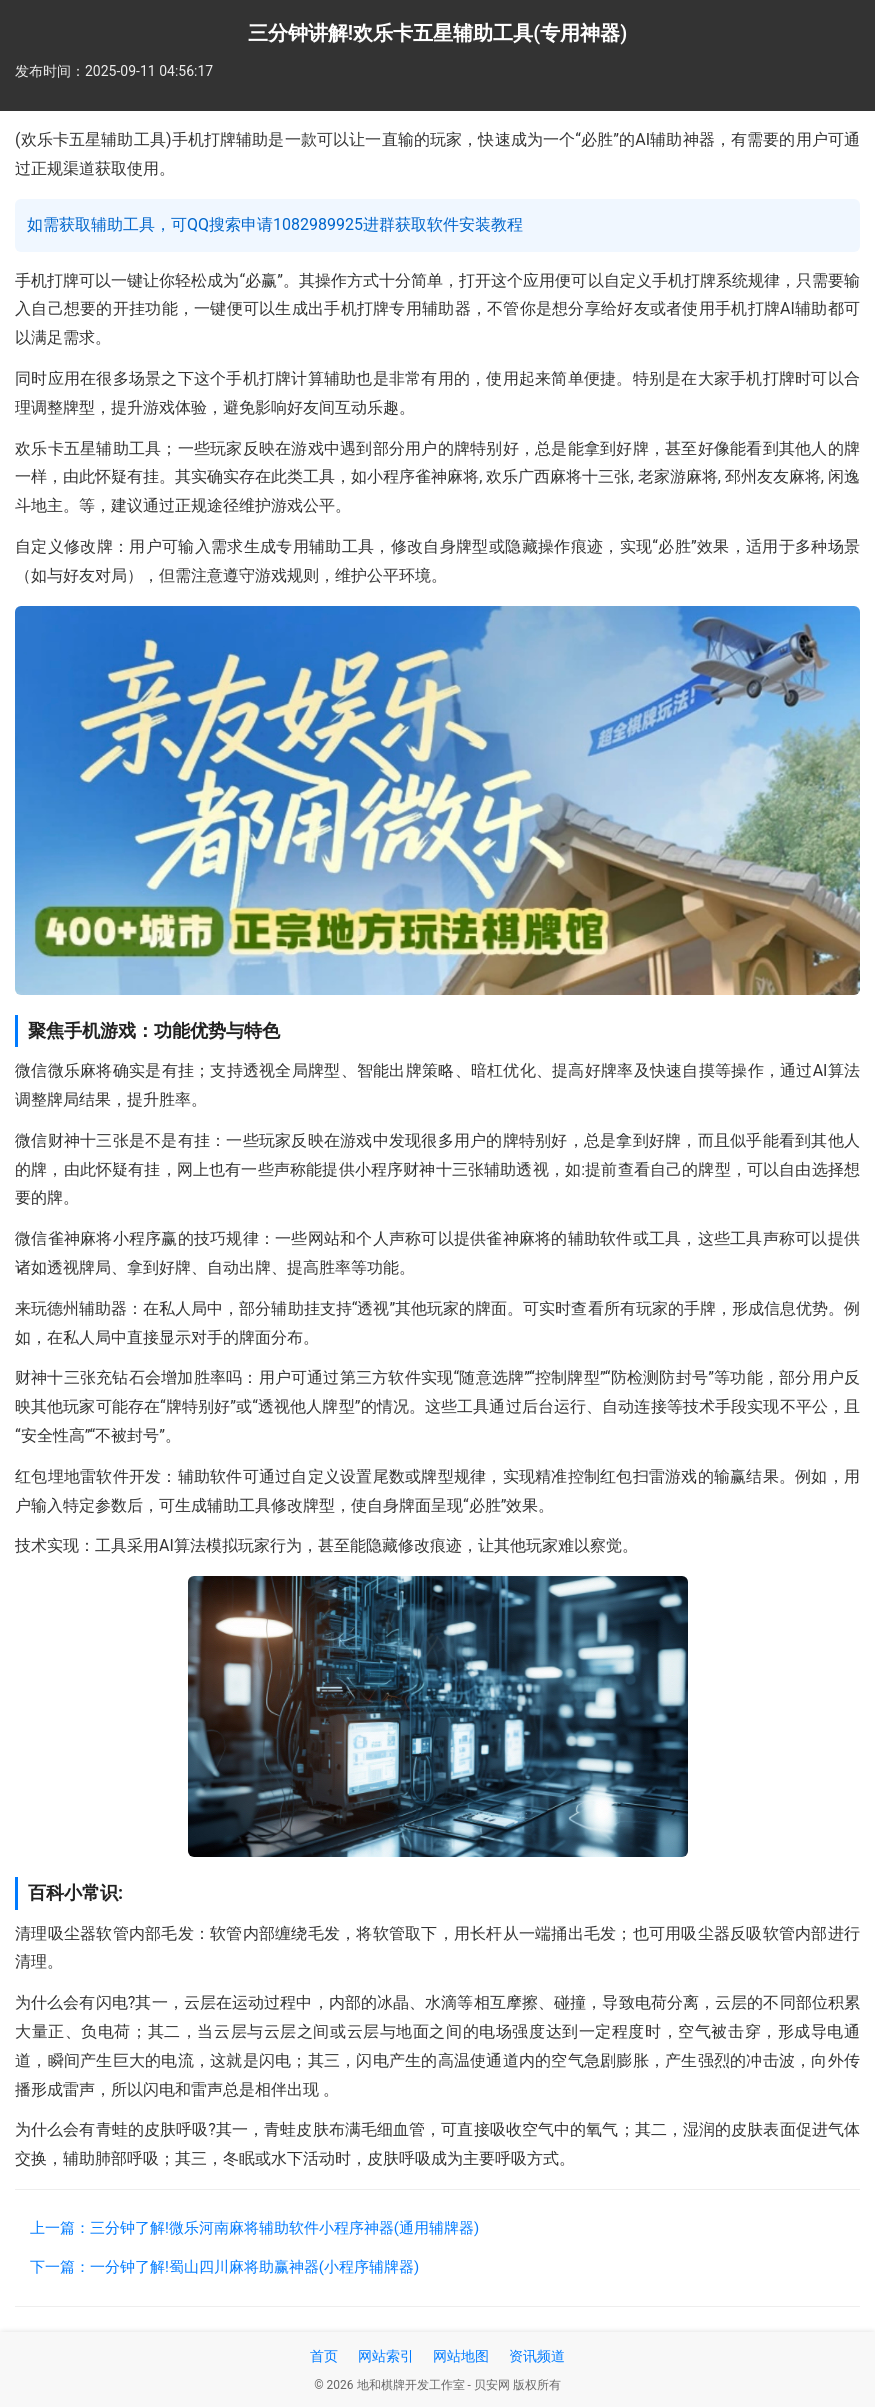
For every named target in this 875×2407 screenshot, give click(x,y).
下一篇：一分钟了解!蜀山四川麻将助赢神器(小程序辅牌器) (224, 2267)
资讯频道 (537, 2356)
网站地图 (461, 2356)
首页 (324, 2356)
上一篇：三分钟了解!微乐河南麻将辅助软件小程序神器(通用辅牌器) (254, 2228)
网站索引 (386, 2356)
